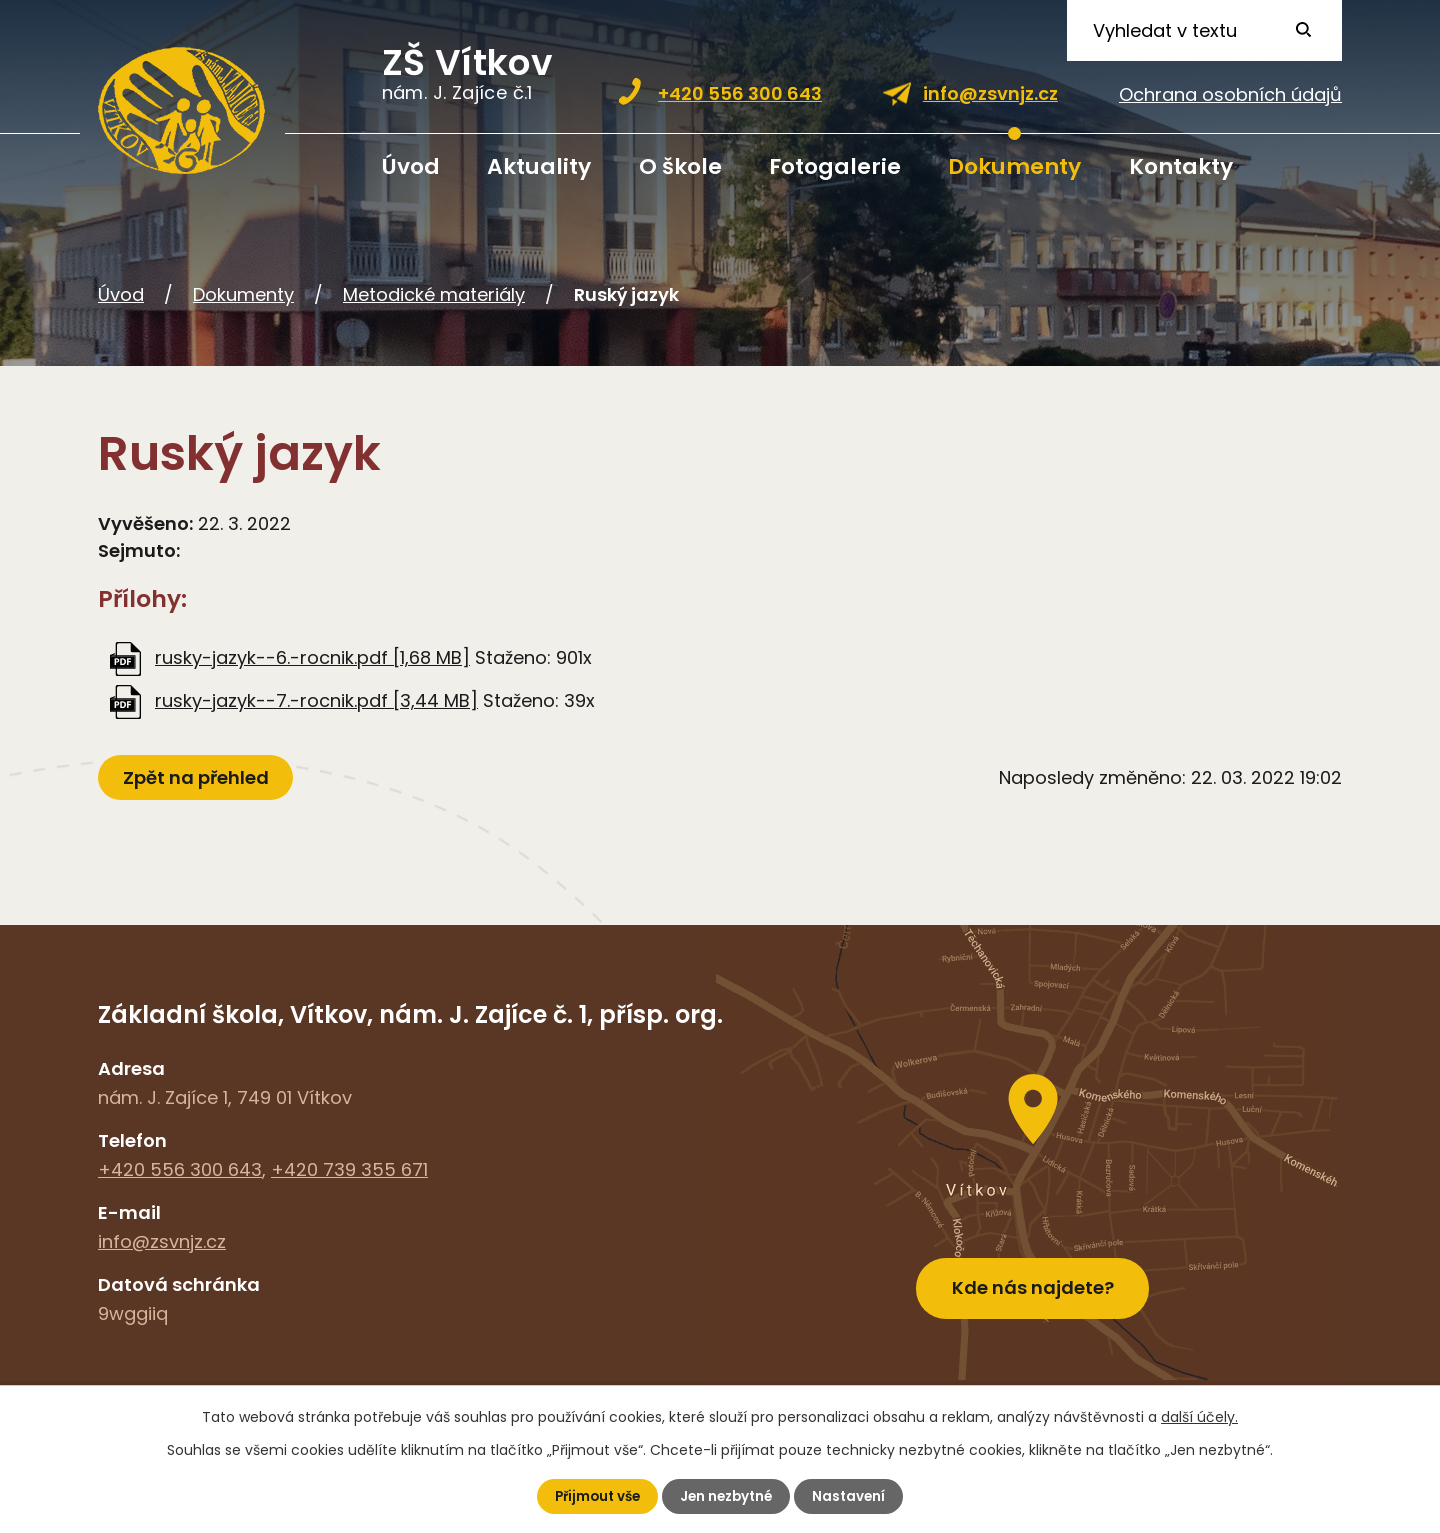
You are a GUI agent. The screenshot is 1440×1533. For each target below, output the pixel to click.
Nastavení (854, 1496)
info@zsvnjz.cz (990, 93)
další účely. (1199, 1416)
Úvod (411, 166)
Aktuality (539, 166)
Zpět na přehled (198, 777)
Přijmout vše (593, 1496)
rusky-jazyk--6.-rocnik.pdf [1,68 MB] (312, 657)
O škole (680, 166)
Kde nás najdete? (1033, 1281)
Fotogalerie (835, 166)
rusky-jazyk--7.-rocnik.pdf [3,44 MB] (316, 700)
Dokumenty (1014, 166)
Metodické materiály (434, 294)
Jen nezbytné (728, 1496)
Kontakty (1181, 166)
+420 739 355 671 (349, 1169)
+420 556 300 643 (740, 93)
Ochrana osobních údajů (1230, 94)
